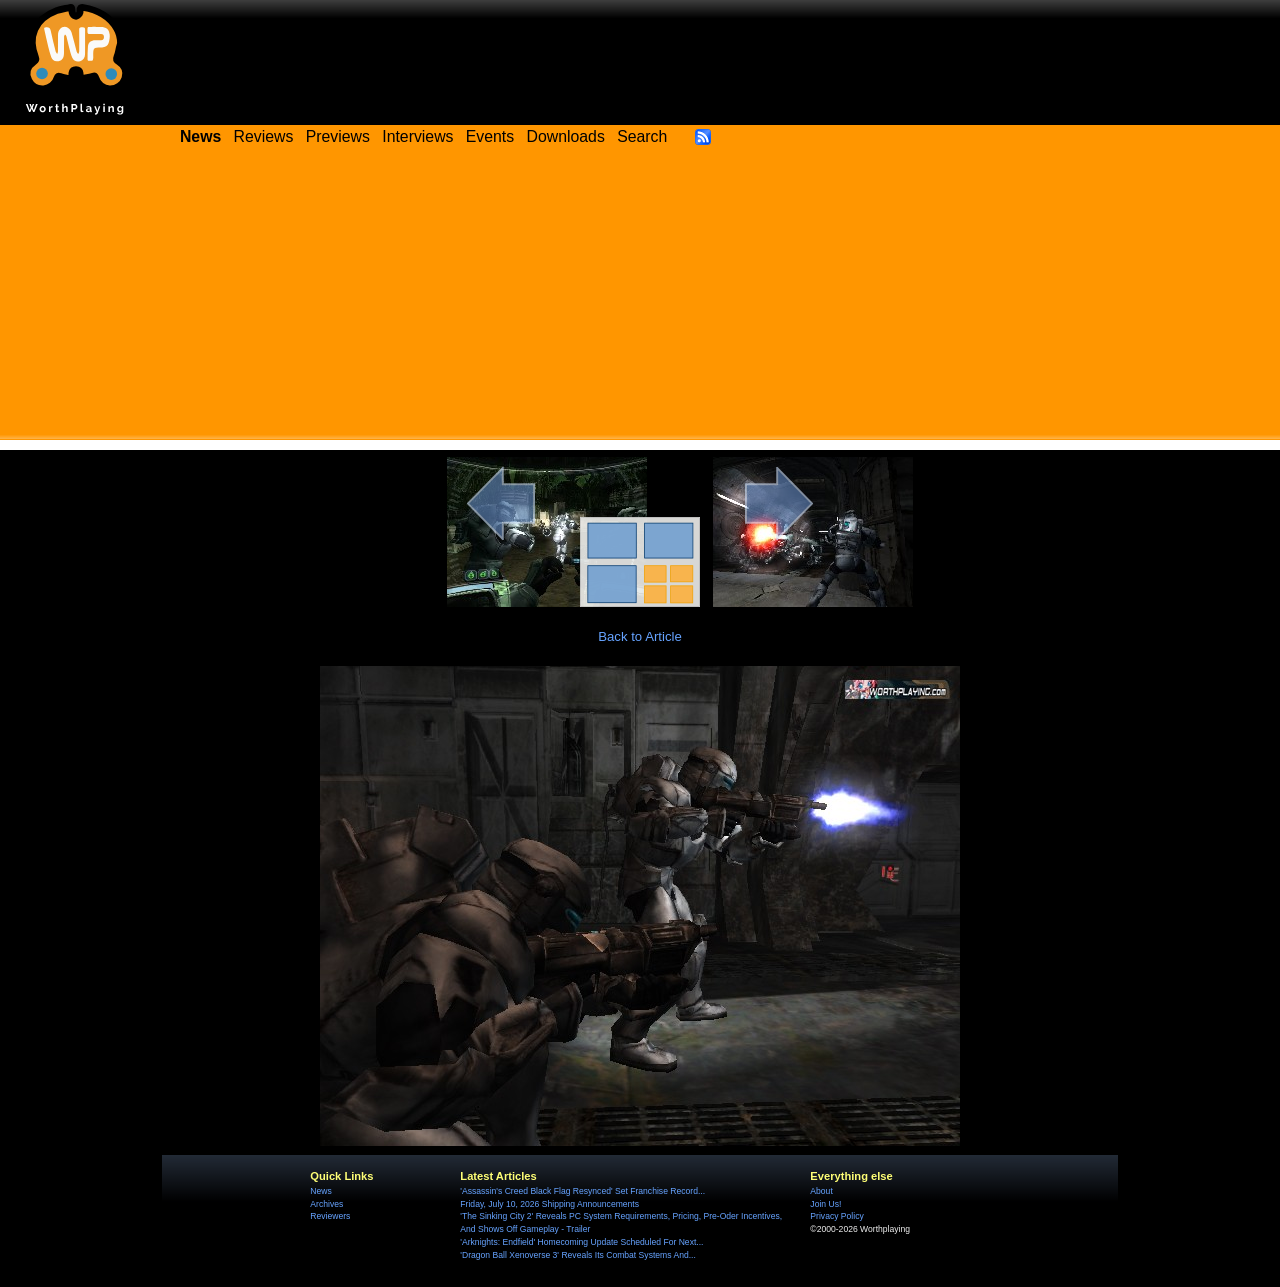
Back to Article (640, 636)
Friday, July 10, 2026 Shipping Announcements (549, 1204)
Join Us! (825, 1204)
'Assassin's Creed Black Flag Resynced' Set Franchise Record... (582, 1191)
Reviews (264, 136)
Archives (326, 1204)
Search (642, 136)
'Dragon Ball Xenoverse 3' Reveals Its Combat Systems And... (577, 1255)
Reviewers (330, 1216)
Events (490, 136)
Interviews (417, 136)
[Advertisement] (640, 300)
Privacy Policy (836, 1216)
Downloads (566, 136)
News (320, 1191)
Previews (338, 136)
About (821, 1191)
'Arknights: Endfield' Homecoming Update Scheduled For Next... (581, 1242)
